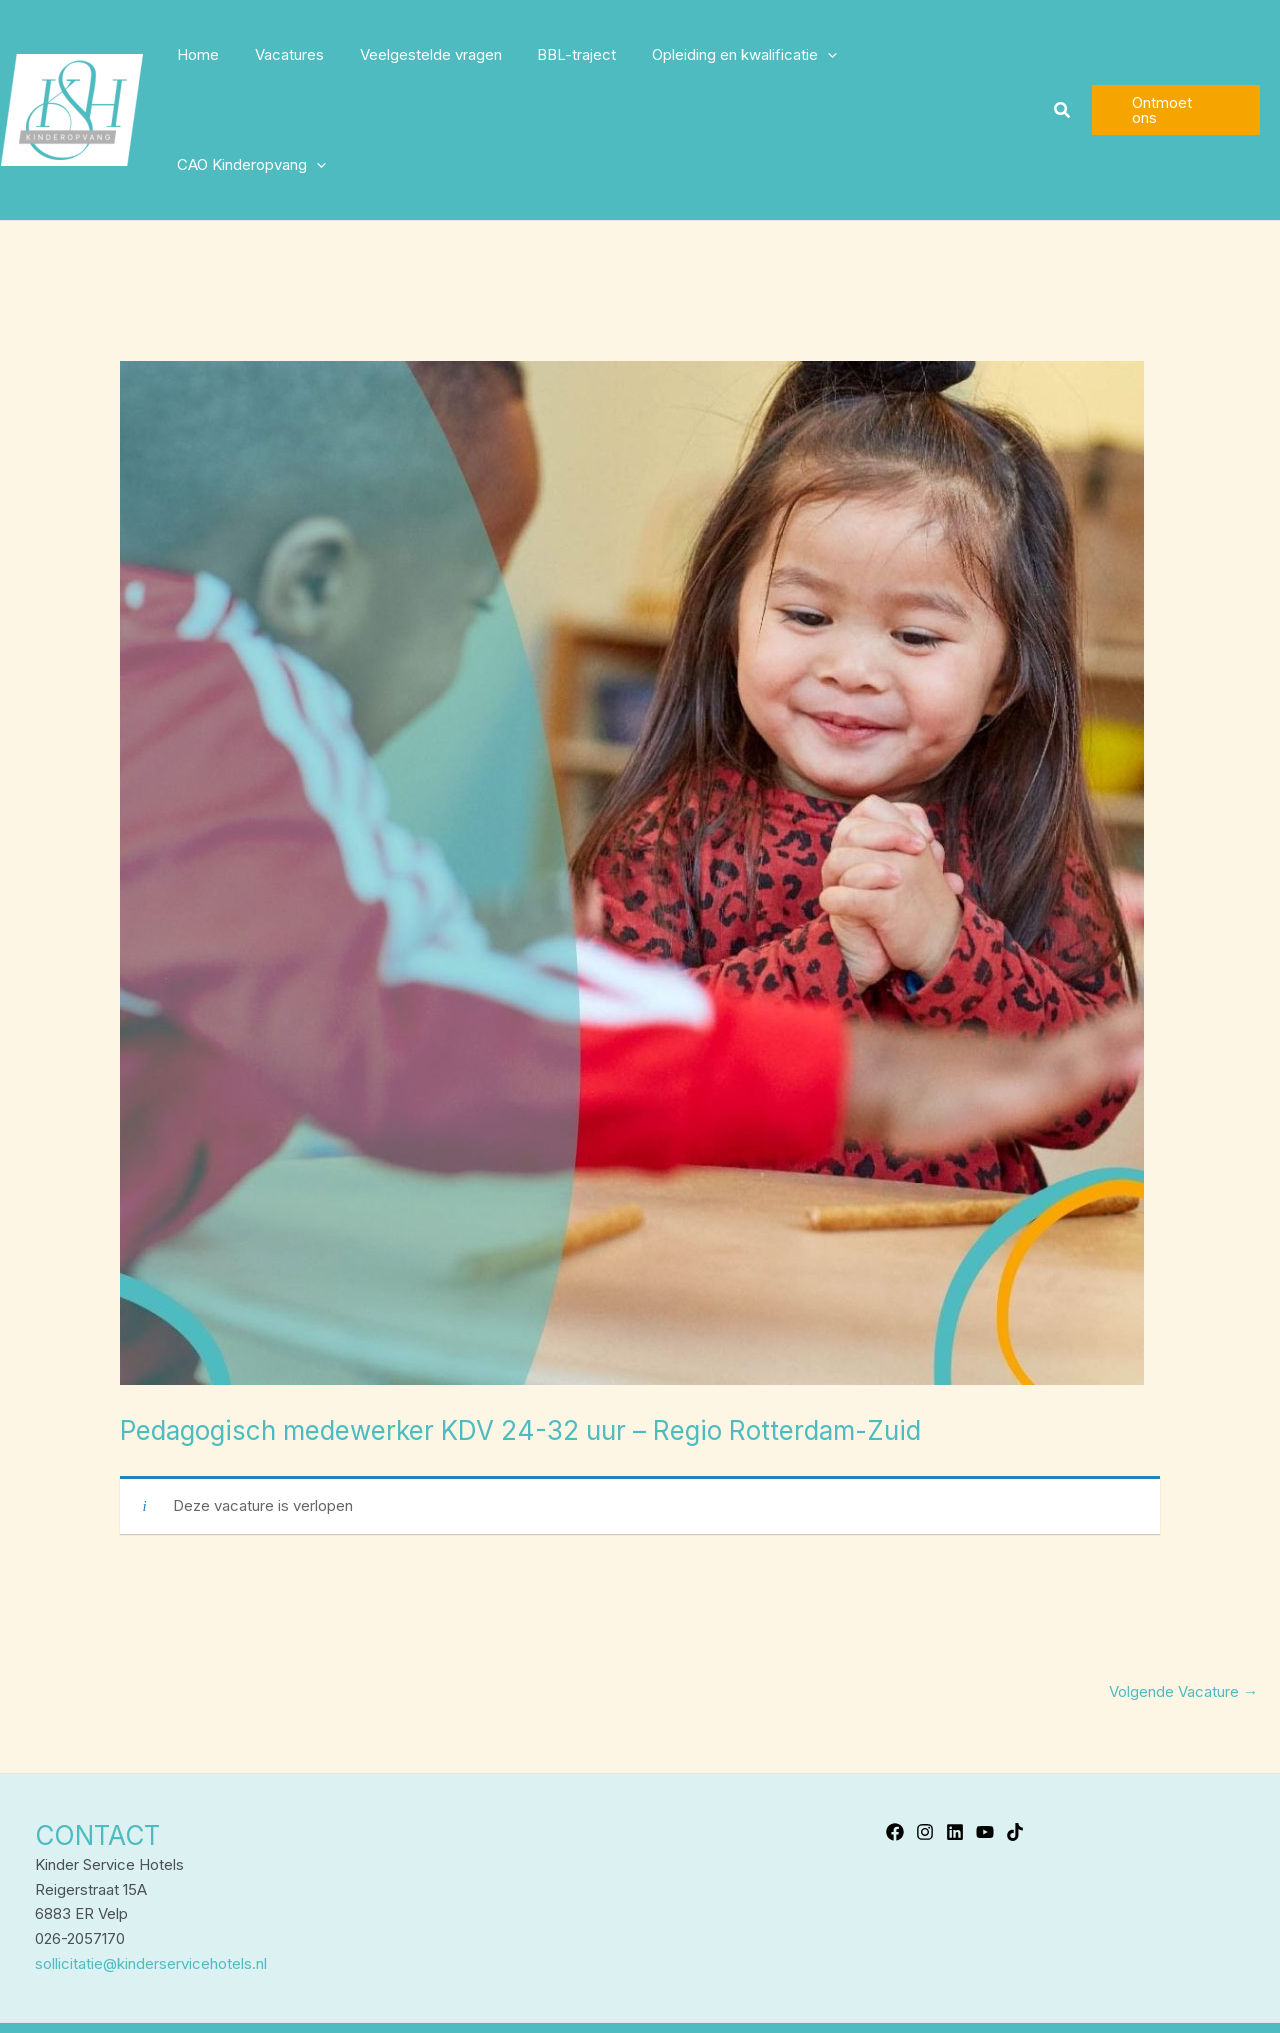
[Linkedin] (955, 1722)
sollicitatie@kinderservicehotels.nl (151, 1853)
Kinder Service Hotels (574, 1978)
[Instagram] (925, 1722)
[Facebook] (895, 1722)
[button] (1062, 55)
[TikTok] (1015, 1722)
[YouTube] (985, 1722)
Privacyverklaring (722, 1978)
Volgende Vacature (1183, 1581)
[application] (829, 55)
